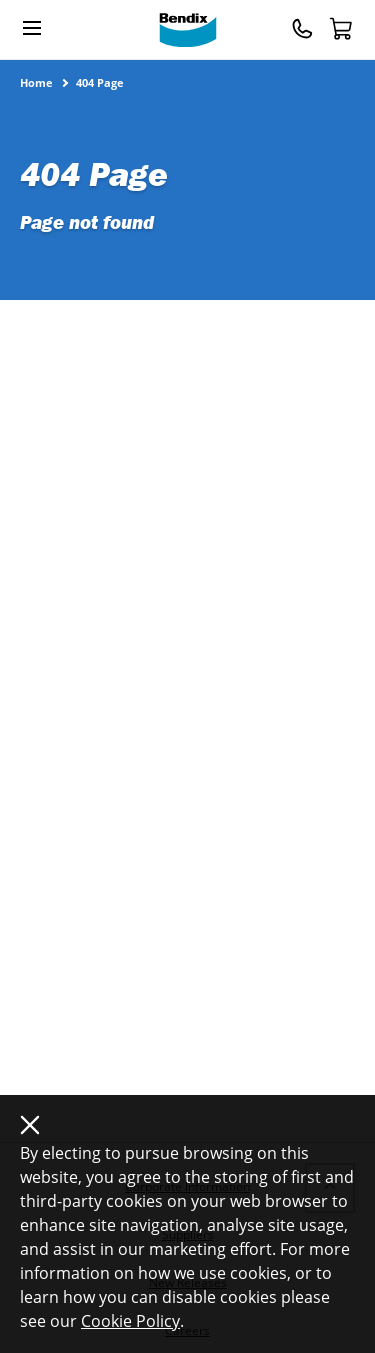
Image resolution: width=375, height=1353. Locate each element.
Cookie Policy (130, 1321)
